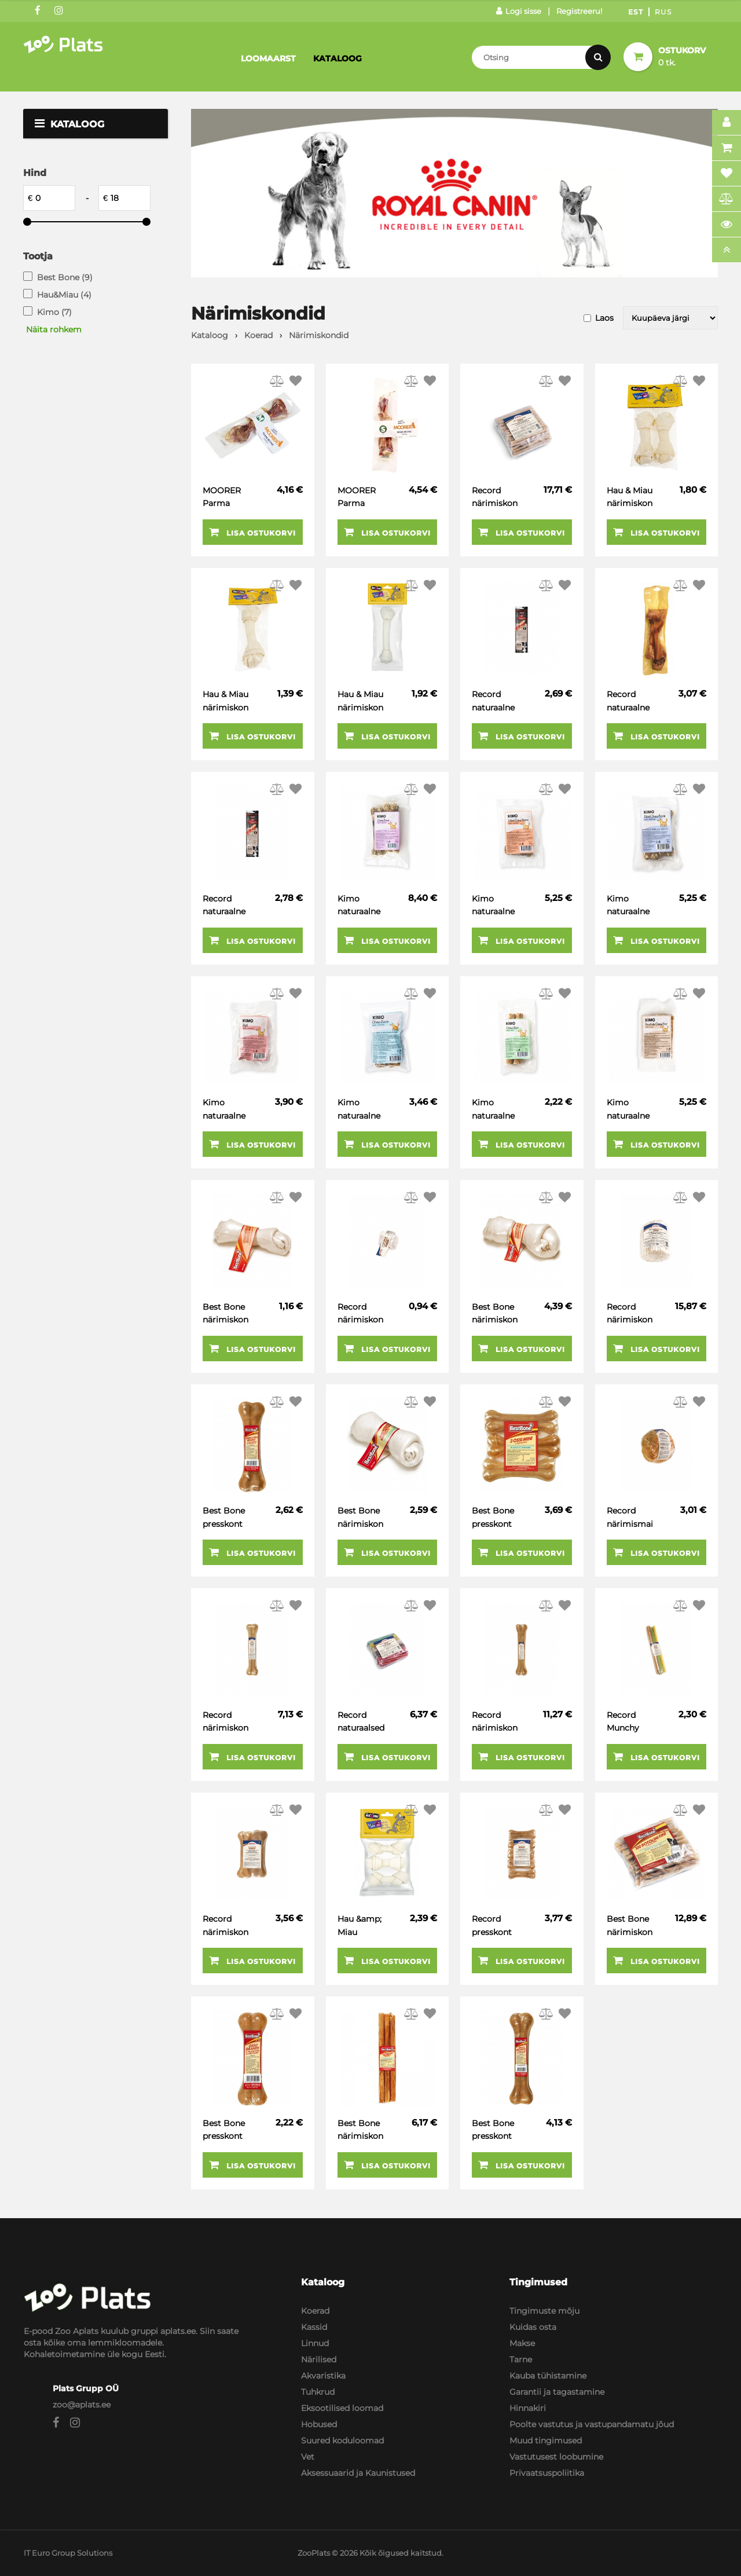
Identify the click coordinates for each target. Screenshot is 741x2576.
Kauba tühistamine (547, 2375)
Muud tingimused (545, 2440)
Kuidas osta (532, 2327)
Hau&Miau (64, 295)
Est (635, 12)
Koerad (315, 2311)
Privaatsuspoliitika (546, 2473)
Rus (663, 12)
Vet (307, 2457)
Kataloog (337, 58)
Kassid (314, 2327)
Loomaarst (268, 58)
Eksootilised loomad (342, 2408)
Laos (604, 318)
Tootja (38, 256)
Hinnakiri (527, 2408)
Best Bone (65, 277)
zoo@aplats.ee (82, 2404)
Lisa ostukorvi (252, 532)
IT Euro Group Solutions (68, 2552)
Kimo (54, 312)
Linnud (315, 2343)
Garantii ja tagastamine (556, 2392)
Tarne (520, 2359)
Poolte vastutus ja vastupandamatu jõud (591, 2424)
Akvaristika (323, 2375)
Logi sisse (518, 11)
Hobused (319, 2424)
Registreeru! (579, 11)
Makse (522, 2343)
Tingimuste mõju (544, 2311)
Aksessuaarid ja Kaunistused (358, 2473)
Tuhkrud (318, 2392)
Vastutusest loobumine (556, 2457)
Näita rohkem (54, 329)
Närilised (318, 2359)
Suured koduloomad (342, 2440)
